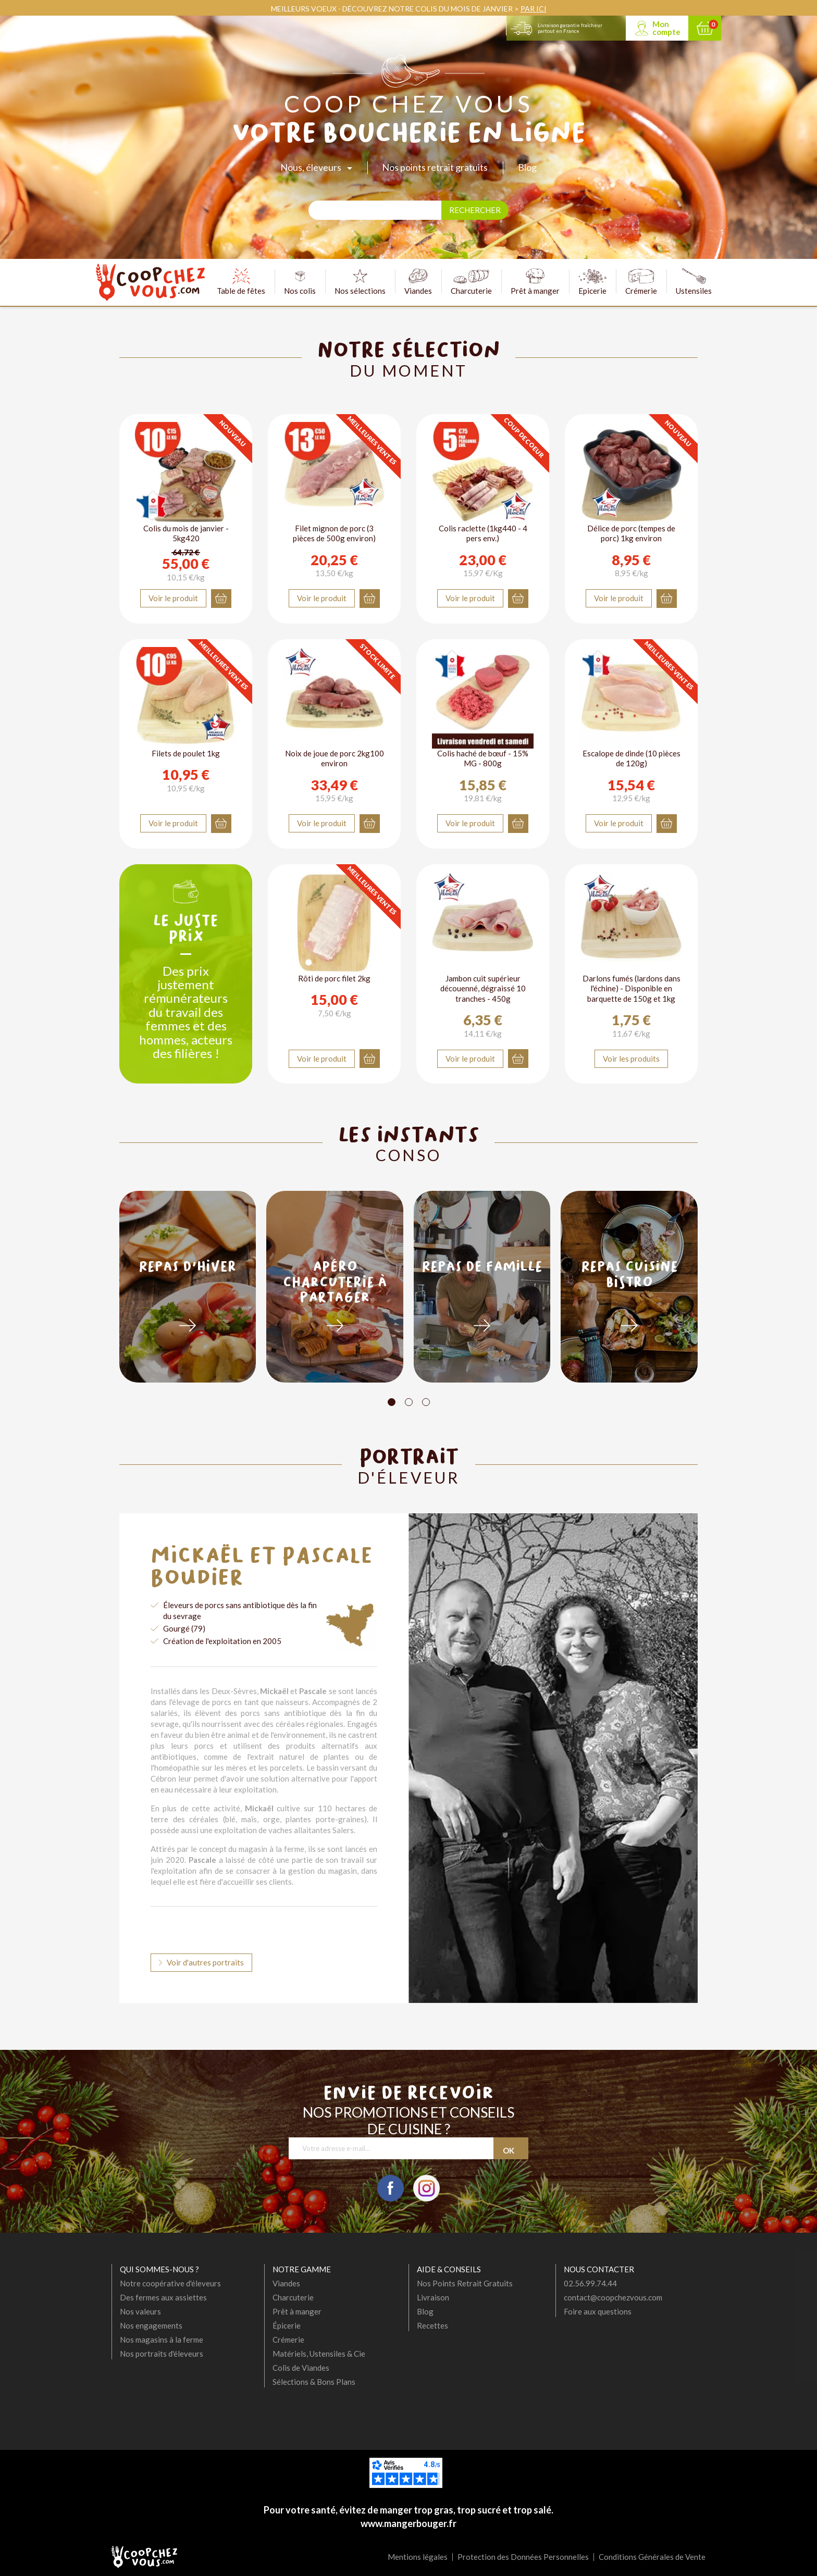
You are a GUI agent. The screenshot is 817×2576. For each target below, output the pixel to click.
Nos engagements (151, 2325)
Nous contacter (599, 2269)
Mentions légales (418, 2556)
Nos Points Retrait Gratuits (465, 2283)
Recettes (432, 2325)
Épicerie (287, 2325)
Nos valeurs (140, 2311)
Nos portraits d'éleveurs (161, 2353)
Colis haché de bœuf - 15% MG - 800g (482, 758)
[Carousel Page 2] (409, 1402)
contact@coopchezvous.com (613, 2297)
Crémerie (641, 281)
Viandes (418, 281)
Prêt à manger (535, 281)
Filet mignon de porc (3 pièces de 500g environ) (334, 533)
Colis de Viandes (301, 2367)
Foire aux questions (598, 2311)
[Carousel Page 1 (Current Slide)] (391, 1402)
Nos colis (300, 281)
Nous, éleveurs (310, 167)
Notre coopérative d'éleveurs (170, 2283)
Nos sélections (360, 281)
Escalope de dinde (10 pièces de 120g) (631, 758)
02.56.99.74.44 (590, 2283)
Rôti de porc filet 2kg (334, 978)
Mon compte (666, 27)
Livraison (433, 2297)
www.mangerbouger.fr (408, 2523)
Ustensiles (694, 281)
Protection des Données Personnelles (523, 2556)
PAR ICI (534, 8)
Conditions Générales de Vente (652, 2556)
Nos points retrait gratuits (435, 167)
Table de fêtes (241, 281)
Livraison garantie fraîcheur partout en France (570, 28)
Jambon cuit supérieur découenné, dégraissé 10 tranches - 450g (483, 988)
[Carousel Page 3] (426, 1402)
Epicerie (592, 281)
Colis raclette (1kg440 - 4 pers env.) (483, 533)
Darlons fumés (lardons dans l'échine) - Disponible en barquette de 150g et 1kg (631, 988)
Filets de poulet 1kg (186, 753)
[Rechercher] (374, 210)
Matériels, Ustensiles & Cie (319, 2353)
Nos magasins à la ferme (161, 2339)
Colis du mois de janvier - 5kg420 (186, 533)
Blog (527, 167)
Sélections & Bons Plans (314, 2381)
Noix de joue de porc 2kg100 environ (334, 758)
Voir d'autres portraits (205, 1962)
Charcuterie (471, 281)
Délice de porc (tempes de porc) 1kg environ (631, 533)
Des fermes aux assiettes (163, 2297)
